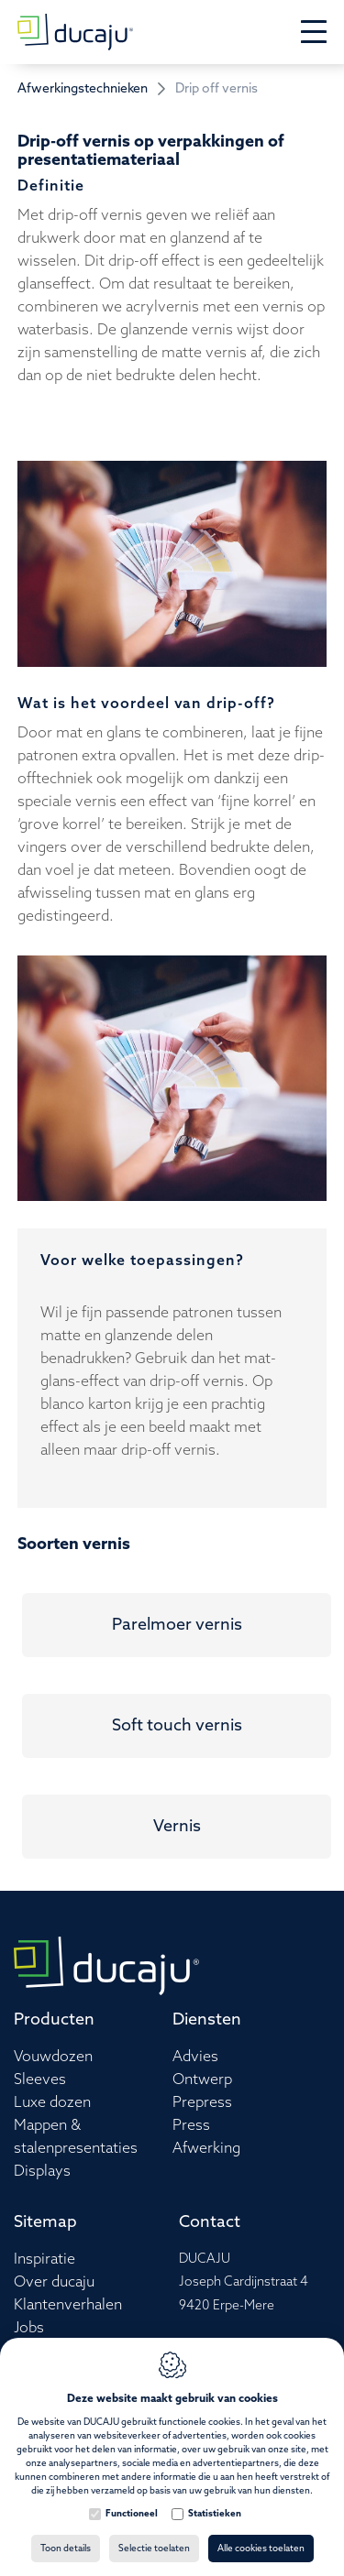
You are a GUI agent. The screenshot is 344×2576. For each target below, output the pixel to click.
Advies (195, 2057)
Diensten (206, 2020)
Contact (209, 2222)
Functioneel (131, 2513)
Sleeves (40, 2080)
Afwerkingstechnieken (82, 89)
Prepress (202, 2103)
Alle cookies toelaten (261, 2548)
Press (191, 2125)
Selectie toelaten (154, 2548)
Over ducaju (54, 2282)
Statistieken (214, 2513)
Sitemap (45, 2222)
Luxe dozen (52, 2103)
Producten (54, 2020)
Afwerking (206, 2148)
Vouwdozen (53, 2057)
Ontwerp (202, 2080)
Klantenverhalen (68, 2305)
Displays (42, 2171)
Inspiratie (44, 2259)
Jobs (29, 2328)
